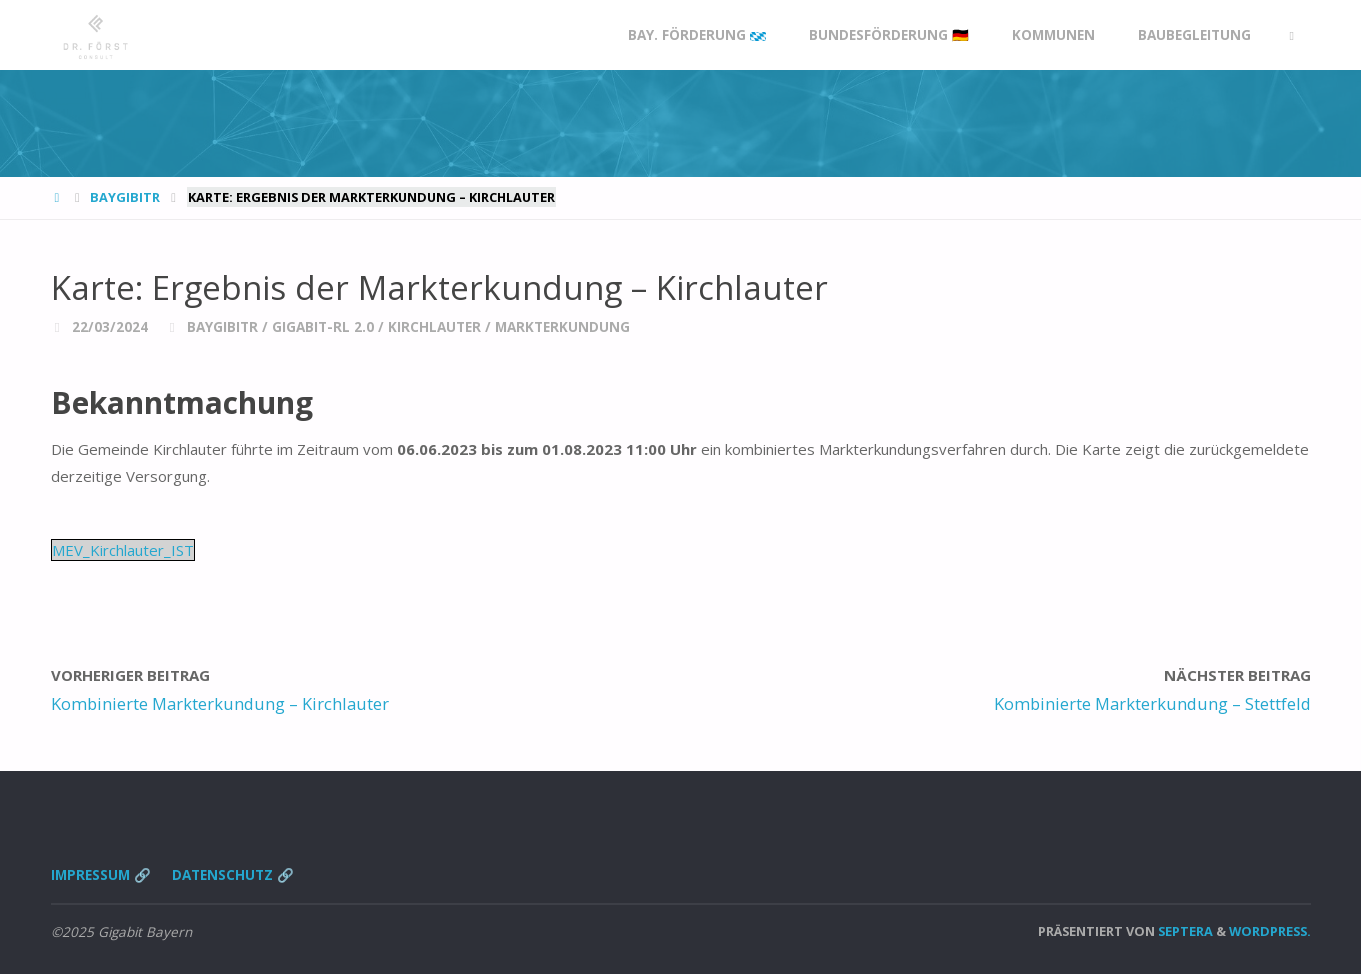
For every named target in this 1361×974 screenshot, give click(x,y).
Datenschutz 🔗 (233, 875)
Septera (1184, 931)
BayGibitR (125, 197)
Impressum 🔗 (101, 875)
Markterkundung (562, 327)
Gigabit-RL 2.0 (323, 327)
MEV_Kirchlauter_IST (123, 550)
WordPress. (1270, 931)
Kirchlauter (434, 327)
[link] (1292, 35)
